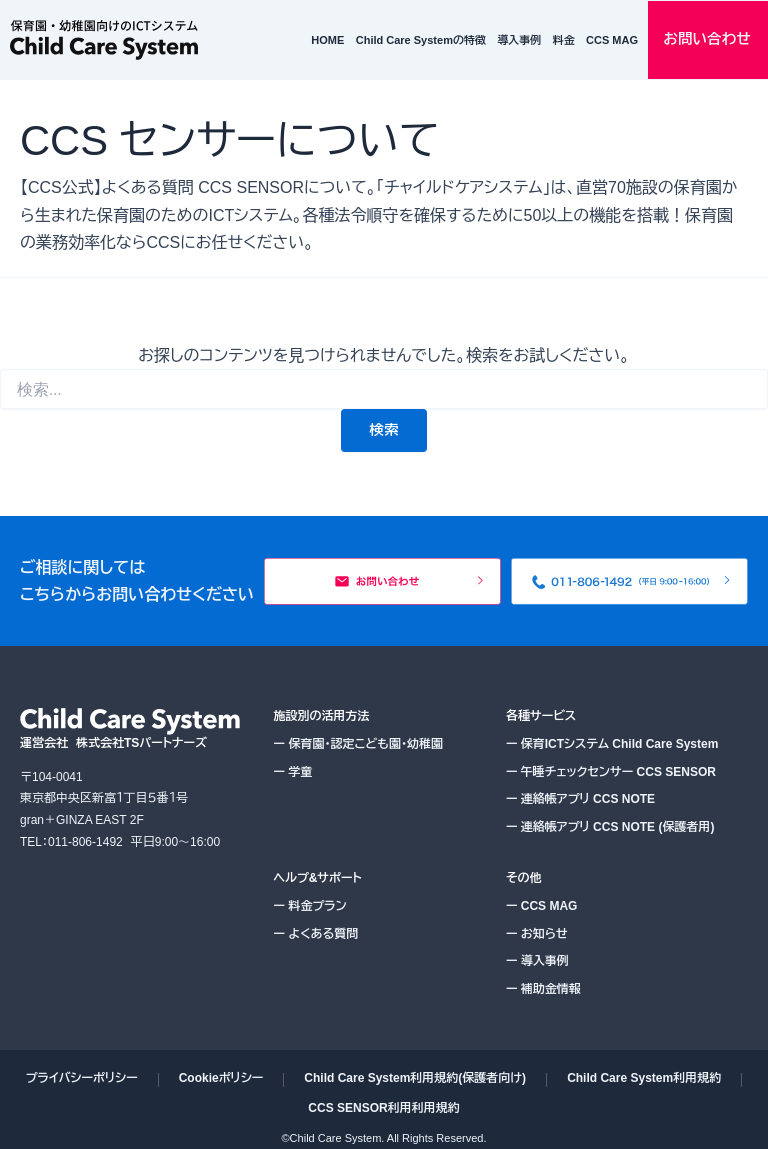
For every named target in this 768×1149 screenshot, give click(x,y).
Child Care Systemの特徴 (421, 40)
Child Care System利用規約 (644, 1078)
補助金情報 (543, 989)
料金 (564, 40)
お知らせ (537, 934)
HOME (327, 40)
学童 (293, 772)
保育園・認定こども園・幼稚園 (358, 744)
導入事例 (519, 40)
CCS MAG (612, 40)
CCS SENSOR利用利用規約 (383, 1108)
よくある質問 (316, 934)
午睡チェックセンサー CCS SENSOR (611, 772)
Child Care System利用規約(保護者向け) (415, 1078)
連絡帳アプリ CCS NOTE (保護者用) (610, 827)
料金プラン (310, 906)
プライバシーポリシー (82, 1078)
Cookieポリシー (221, 1078)
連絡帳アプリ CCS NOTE (580, 799)
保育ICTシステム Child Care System (612, 744)
